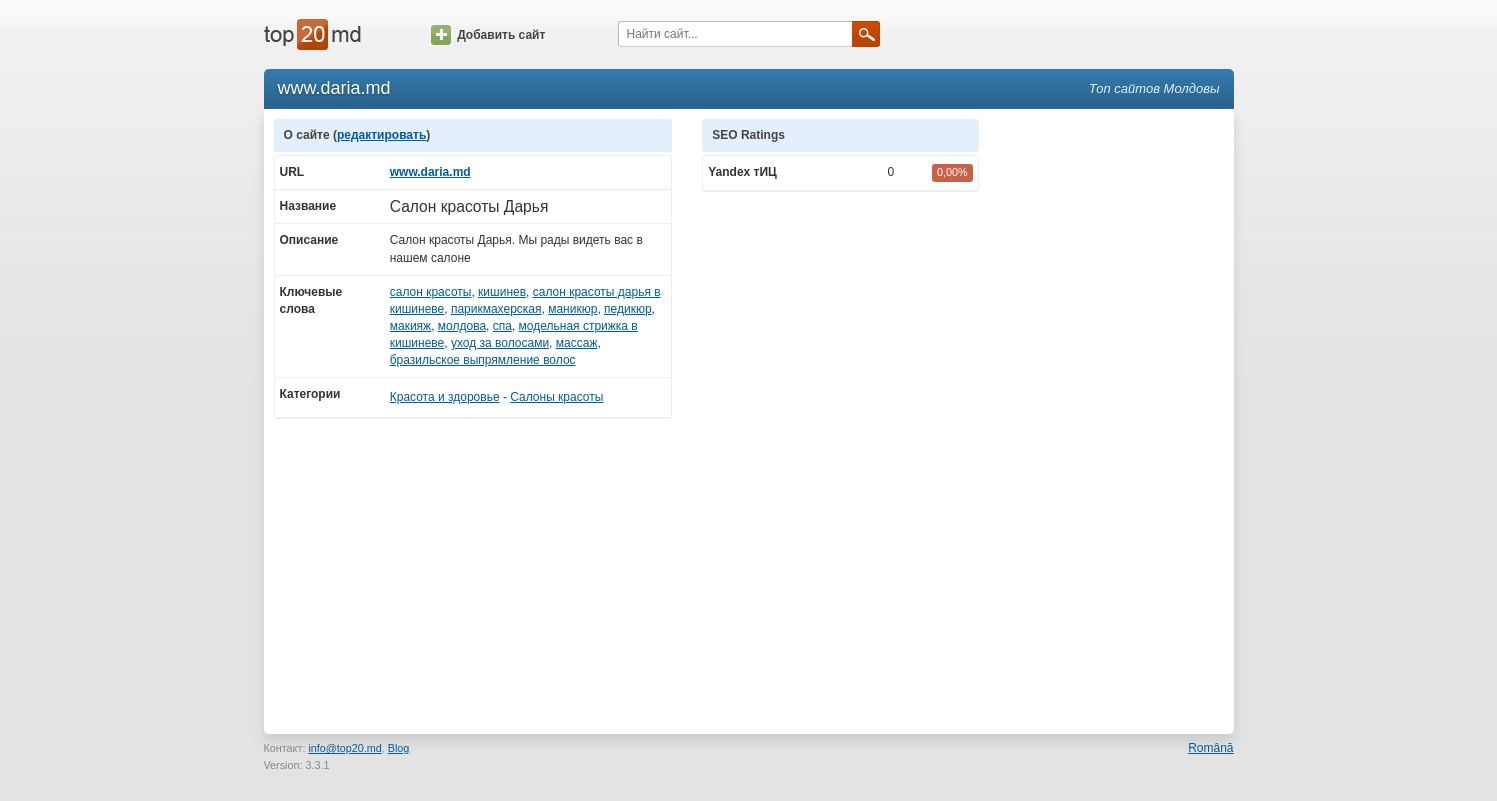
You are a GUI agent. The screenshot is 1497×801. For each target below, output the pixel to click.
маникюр (572, 309)
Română (1210, 748)
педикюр (628, 309)
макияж (410, 326)
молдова (462, 326)
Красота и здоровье (445, 397)
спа (502, 326)
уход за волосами (500, 343)
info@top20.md (344, 748)
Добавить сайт (488, 35)
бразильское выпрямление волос (483, 360)
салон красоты (431, 292)
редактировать (381, 135)
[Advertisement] (1116, 419)
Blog (399, 748)
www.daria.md (430, 172)
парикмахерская (496, 309)
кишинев (502, 292)
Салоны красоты (556, 397)
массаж (577, 343)
